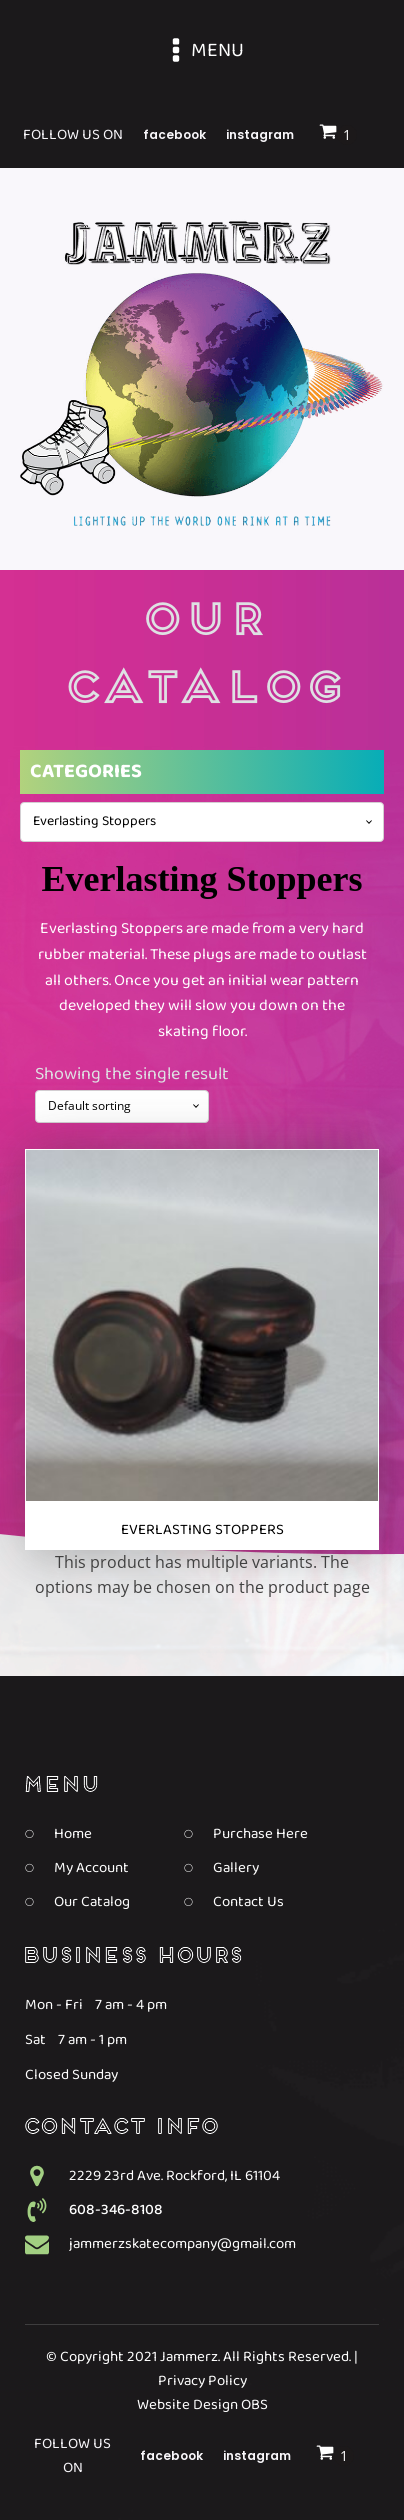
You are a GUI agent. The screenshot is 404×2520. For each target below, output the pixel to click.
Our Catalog (92, 1902)
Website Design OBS (202, 2405)
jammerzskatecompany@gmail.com (182, 2244)
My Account (91, 1868)
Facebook (171, 2455)
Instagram (257, 2455)
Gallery (236, 1868)
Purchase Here (260, 1834)
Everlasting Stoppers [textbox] (94, 822)
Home (73, 1834)
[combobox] (202, 822)
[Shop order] (122, 1106)
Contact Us (248, 1902)
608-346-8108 (116, 2210)
